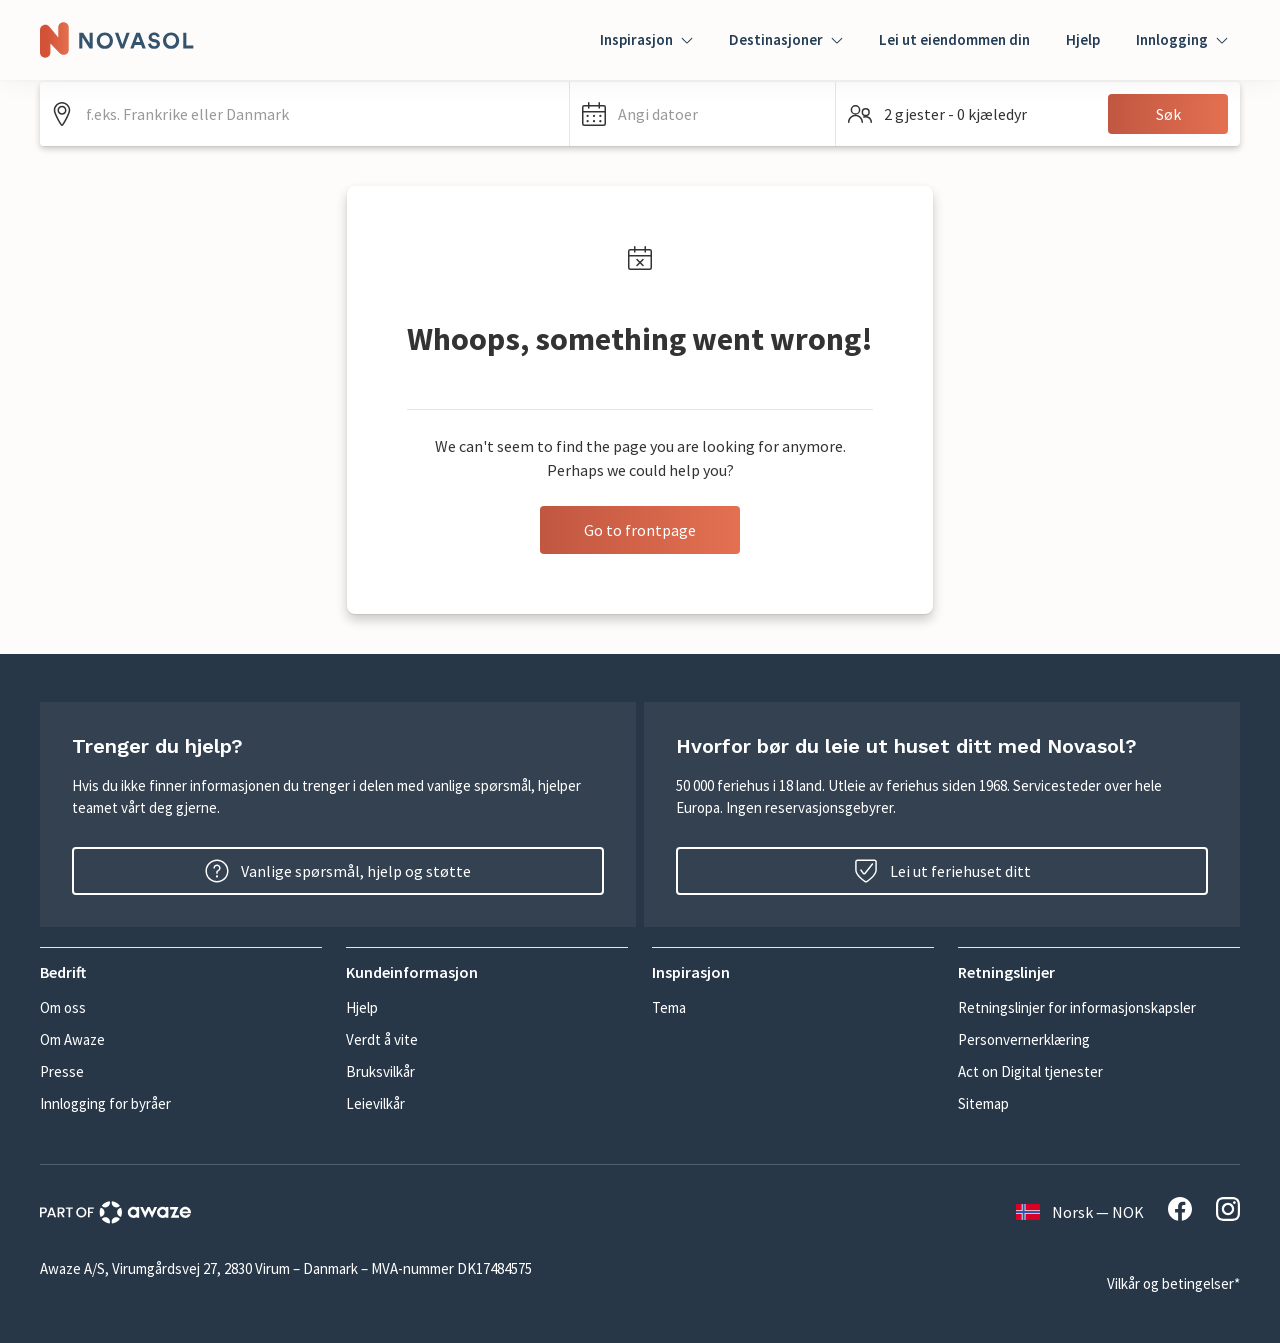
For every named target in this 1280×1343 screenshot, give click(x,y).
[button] (702, 114)
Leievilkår (375, 1103)
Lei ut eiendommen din (954, 39)
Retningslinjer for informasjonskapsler (1077, 1007)
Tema (669, 1007)
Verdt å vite (382, 1039)
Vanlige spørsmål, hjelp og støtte (338, 871)
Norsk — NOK (1080, 1212)
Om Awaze (72, 1039)
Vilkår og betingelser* (1173, 1283)
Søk (1168, 114)
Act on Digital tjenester (1030, 1071)
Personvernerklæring (1024, 1039)
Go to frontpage (640, 530)
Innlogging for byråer (105, 1103)
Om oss (63, 1007)
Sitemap (983, 1103)
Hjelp (1083, 39)
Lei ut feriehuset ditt (942, 871)
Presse (62, 1071)
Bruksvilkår (380, 1071)
